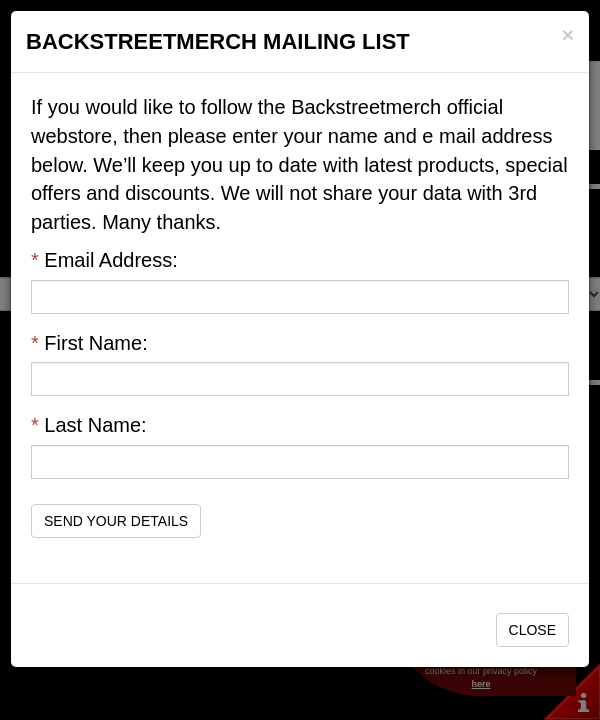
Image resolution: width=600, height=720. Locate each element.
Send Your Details (116, 521)
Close (532, 630)
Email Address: (104, 260)
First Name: (89, 343)
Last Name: (89, 425)
